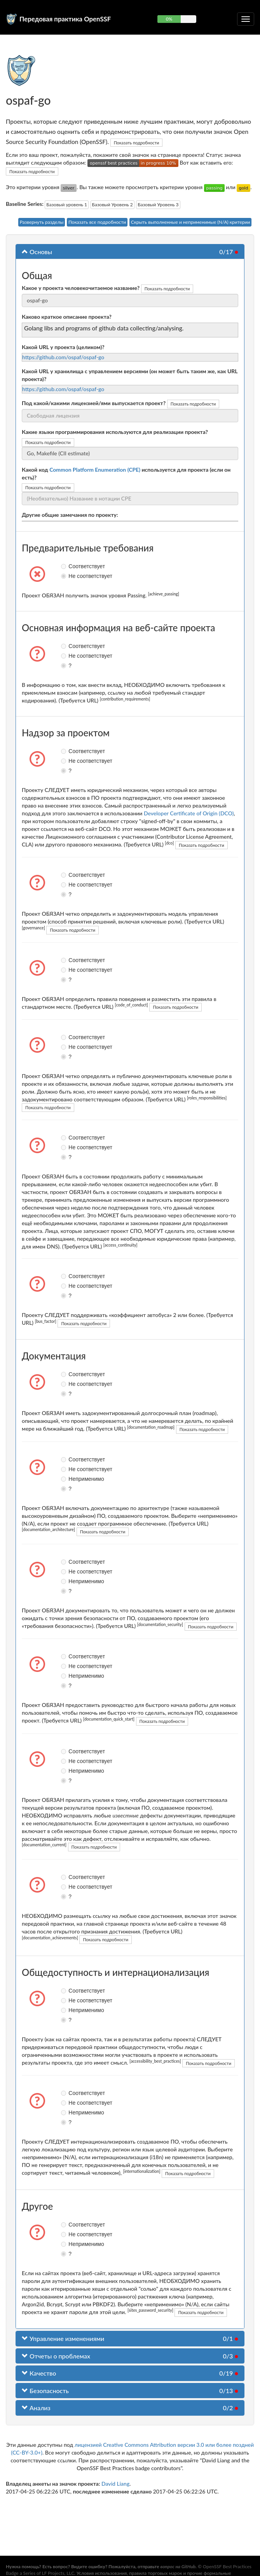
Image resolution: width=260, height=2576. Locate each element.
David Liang (115, 2483)
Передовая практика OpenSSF (65, 19)
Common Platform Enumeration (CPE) (94, 469)
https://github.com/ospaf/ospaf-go (63, 357)
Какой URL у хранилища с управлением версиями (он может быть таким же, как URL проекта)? (129, 375)
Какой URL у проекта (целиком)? (63, 347)
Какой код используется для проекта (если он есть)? (126, 473)
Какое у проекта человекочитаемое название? (81, 287)
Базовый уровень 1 (66, 204)
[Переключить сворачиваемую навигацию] (245, 19)
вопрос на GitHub (177, 2566)
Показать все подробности (97, 222)
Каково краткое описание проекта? (67, 316)
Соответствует (65, 566)
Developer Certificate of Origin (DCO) (189, 813)
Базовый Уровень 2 (112, 204)
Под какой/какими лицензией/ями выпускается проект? (94, 403)
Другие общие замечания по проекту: (70, 514)
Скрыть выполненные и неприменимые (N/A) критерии (190, 222)
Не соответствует (65, 576)
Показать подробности (136, 142)
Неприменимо (65, 1479)
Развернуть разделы (42, 222)
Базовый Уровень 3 (158, 204)
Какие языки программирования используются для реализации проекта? (115, 431)
